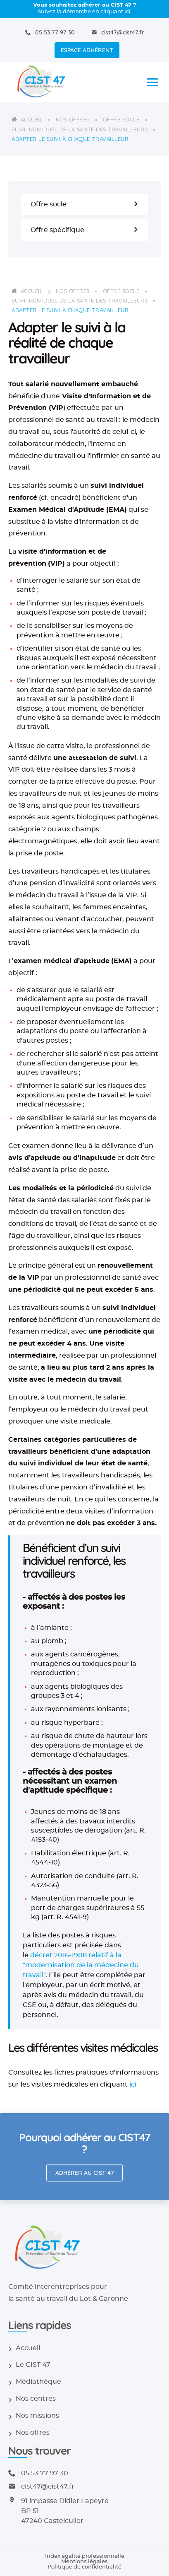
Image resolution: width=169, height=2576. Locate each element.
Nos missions (37, 2415)
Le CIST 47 (33, 2364)
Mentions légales (84, 2561)
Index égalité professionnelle (84, 2556)
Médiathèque (38, 2381)
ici (127, 12)
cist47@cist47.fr (122, 32)
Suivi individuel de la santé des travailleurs (80, 129)
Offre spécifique (84, 230)
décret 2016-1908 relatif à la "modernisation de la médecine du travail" (81, 1965)
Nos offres (73, 119)
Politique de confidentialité (84, 2567)
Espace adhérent (87, 50)
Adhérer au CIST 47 (84, 2173)
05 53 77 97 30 (55, 32)
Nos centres (36, 2398)
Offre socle (121, 119)
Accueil (32, 119)
